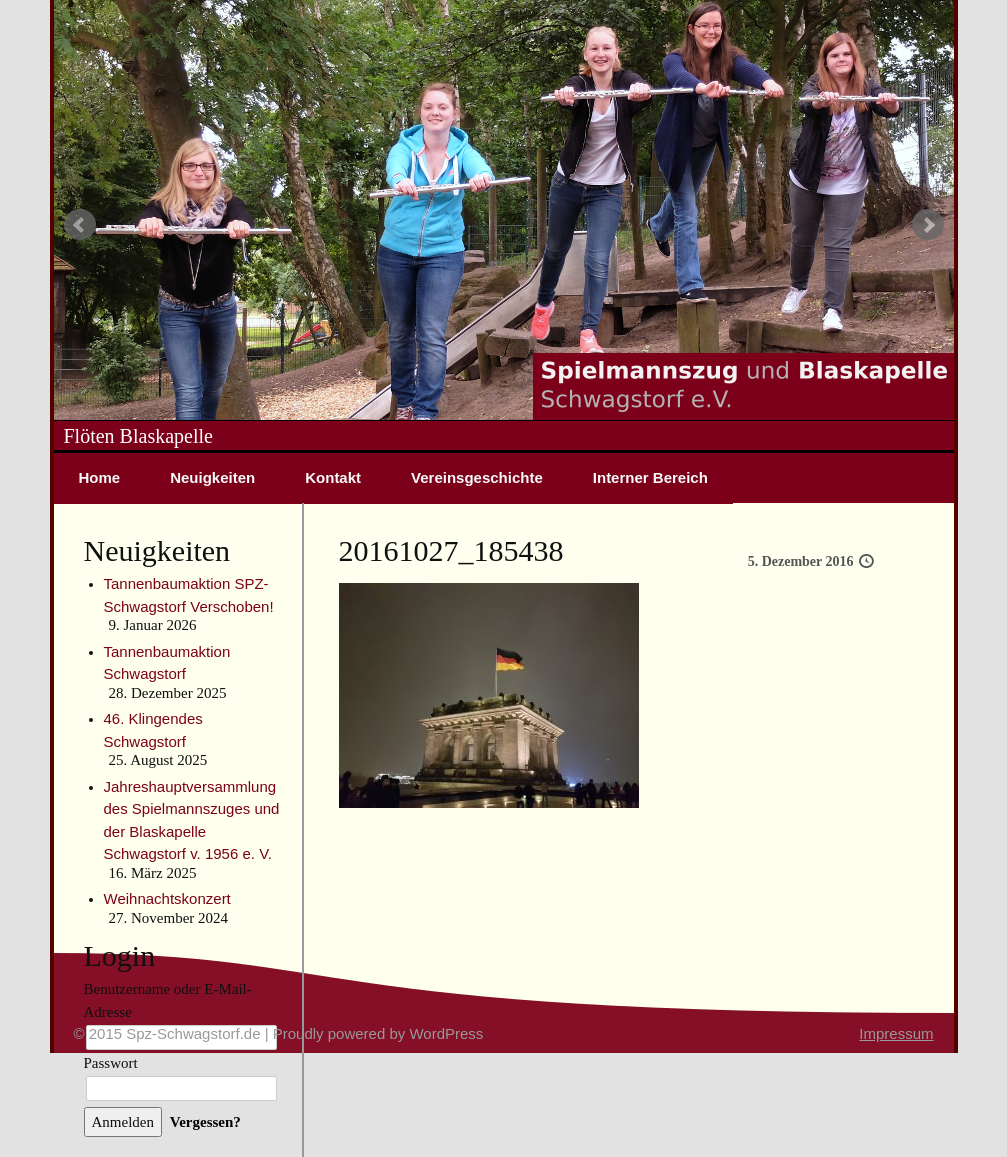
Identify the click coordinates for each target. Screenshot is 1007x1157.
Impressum (896, 1033)
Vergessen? (205, 1122)
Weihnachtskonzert (167, 898)
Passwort (111, 1063)
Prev (80, 225)
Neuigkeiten (212, 477)
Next (928, 225)
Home (100, 477)
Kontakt (333, 477)
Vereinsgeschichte (477, 477)
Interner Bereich (650, 477)
